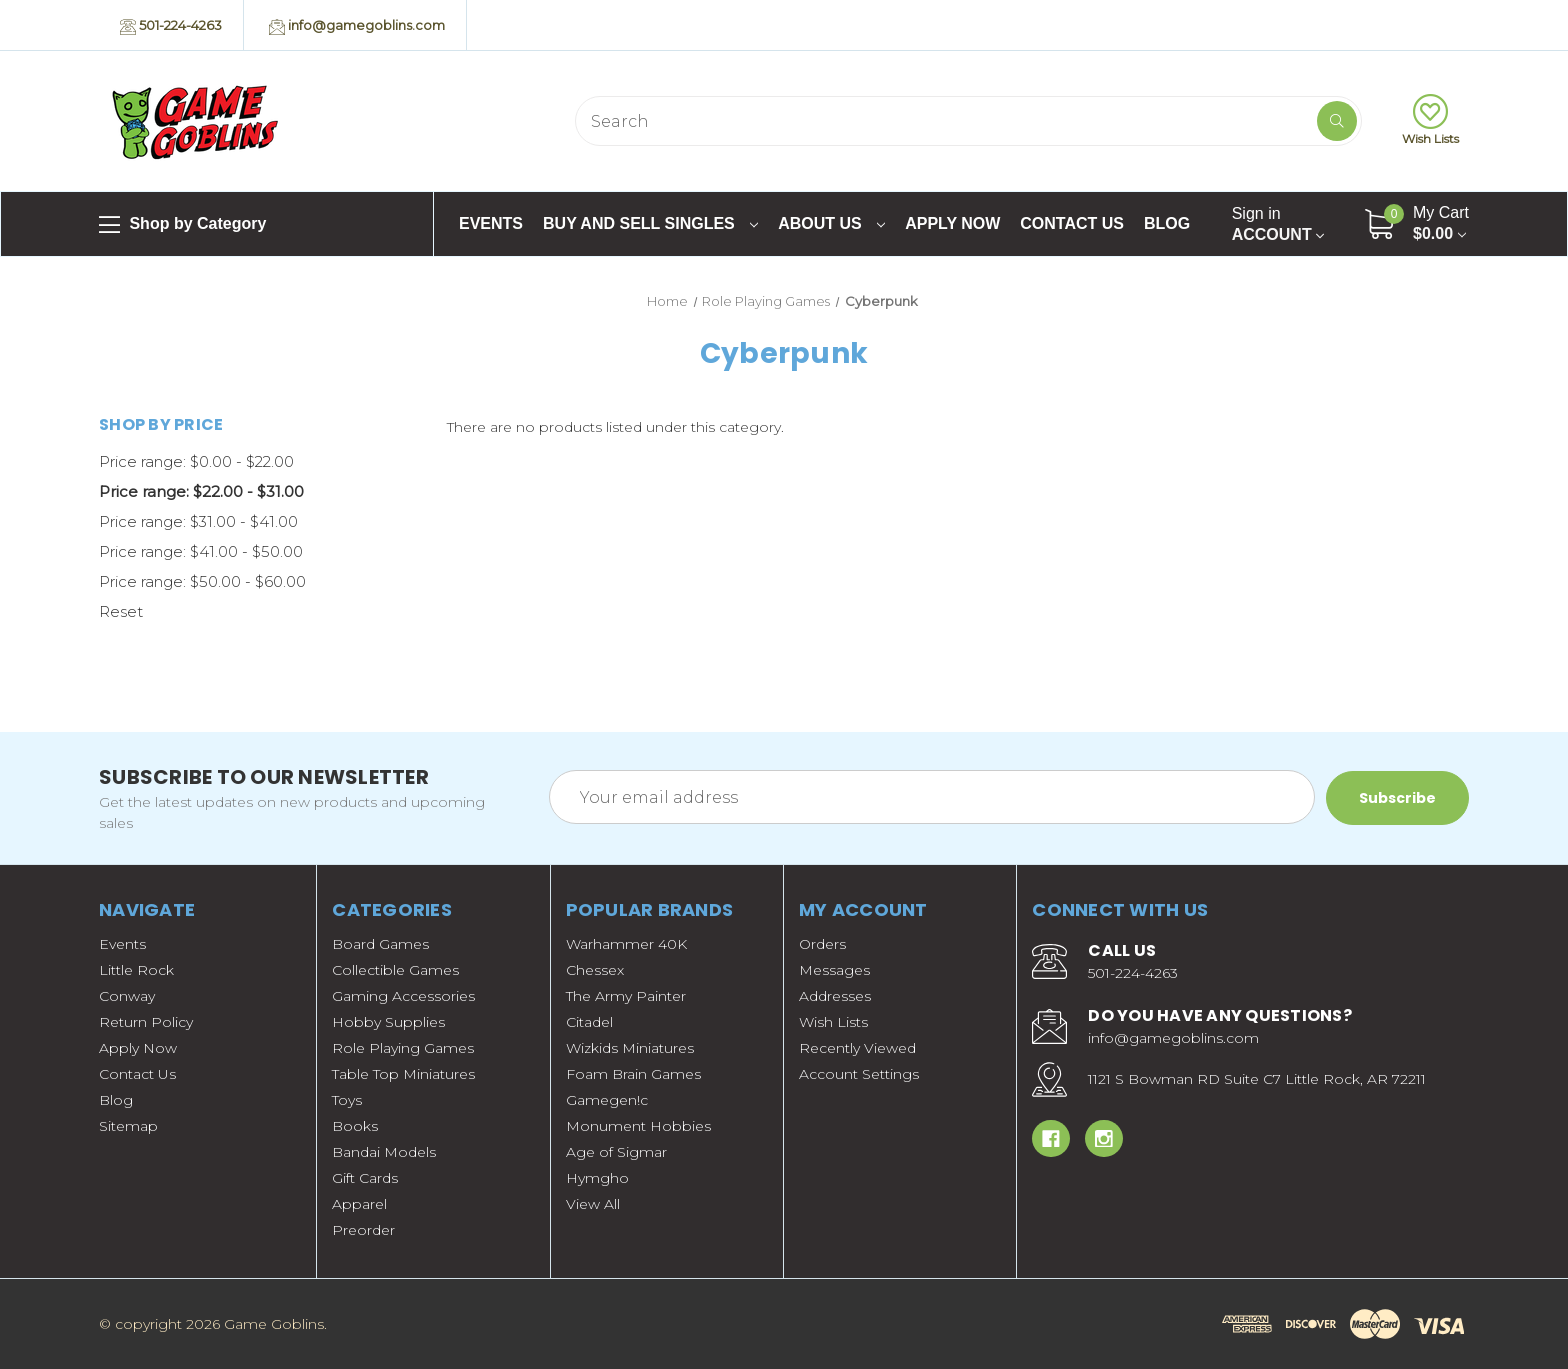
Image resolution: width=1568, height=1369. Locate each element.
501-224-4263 (171, 26)
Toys (347, 1100)
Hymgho (597, 1178)
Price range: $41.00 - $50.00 (201, 551)
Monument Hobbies (638, 1126)
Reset (121, 611)
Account (1278, 224)
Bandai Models (384, 1152)
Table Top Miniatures (403, 1074)
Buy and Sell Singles (650, 223)
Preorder (363, 1230)
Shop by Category (182, 225)
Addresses (835, 996)
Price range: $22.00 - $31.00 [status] (201, 491)
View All (593, 1204)
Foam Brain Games (633, 1074)
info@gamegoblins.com (357, 26)
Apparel (359, 1204)
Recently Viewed (857, 1048)
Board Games (380, 944)
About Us (831, 223)
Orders (822, 944)
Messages (834, 970)
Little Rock (136, 970)
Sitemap (128, 1126)
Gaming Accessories (403, 996)
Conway (127, 996)
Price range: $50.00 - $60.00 (202, 581)
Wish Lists (1430, 120)
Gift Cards (365, 1178)
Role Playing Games (403, 1048)
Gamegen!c (607, 1100)
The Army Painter (626, 996)
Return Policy (146, 1022)
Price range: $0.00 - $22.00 (196, 461)
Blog (1167, 223)
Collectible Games (395, 970)
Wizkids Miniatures (630, 1048)
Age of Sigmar (616, 1152)
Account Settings (859, 1074)
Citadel (589, 1022)
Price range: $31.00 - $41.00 (198, 521)
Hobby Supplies (388, 1022)
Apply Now (952, 223)
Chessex (595, 970)
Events (491, 223)
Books (355, 1126)
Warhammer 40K (626, 944)
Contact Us (1072, 223)
